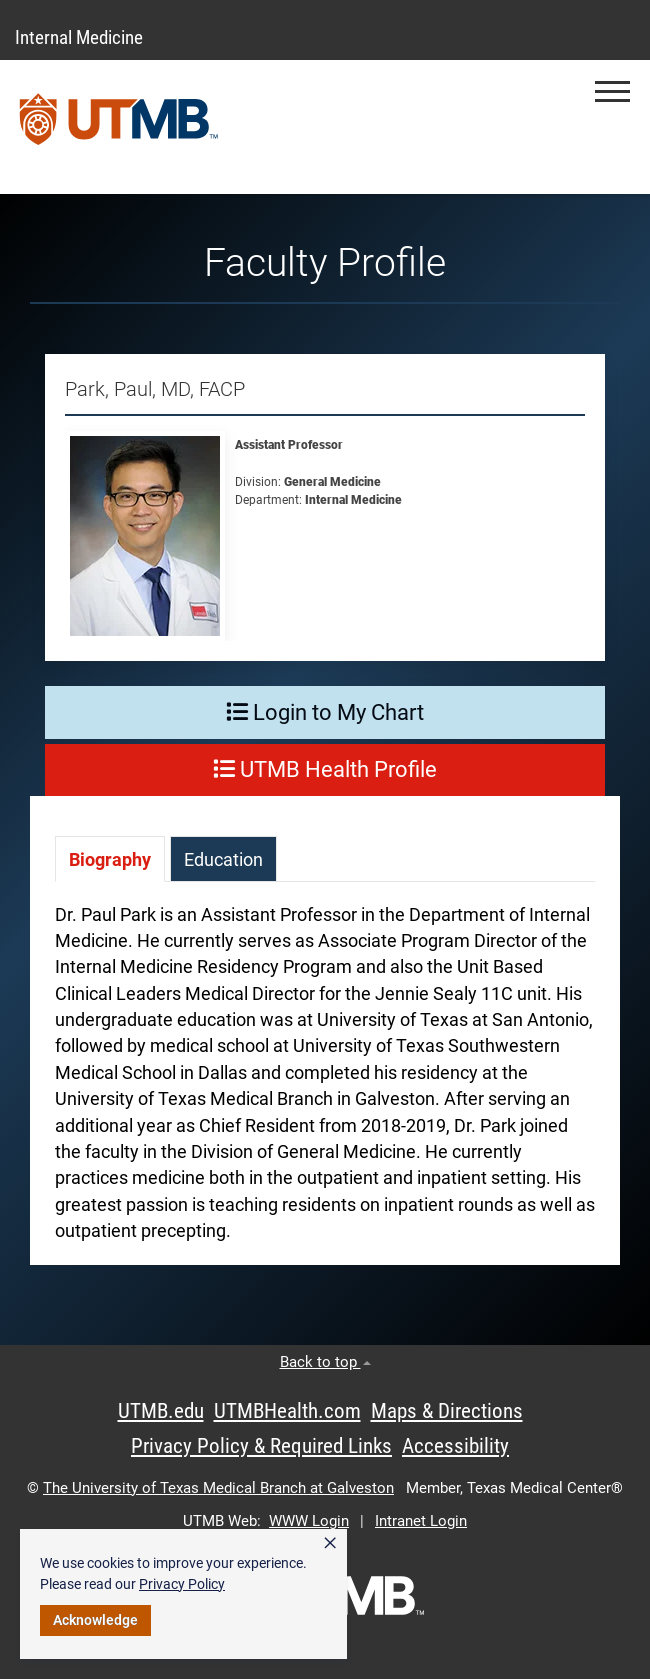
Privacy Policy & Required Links (261, 1446)
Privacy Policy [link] (182, 1584)
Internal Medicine (79, 37)
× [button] (330, 1543)
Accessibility (455, 1446)
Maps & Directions (447, 1411)
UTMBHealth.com (287, 1411)
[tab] (110, 858)
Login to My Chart (325, 712)
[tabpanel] (325, 1083)
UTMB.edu (161, 1411)
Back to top (325, 1362)
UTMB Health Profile (325, 769)
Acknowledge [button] (95, 1620)
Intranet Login (421, 1521)
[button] (612, 91)
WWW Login (309, 1521)
